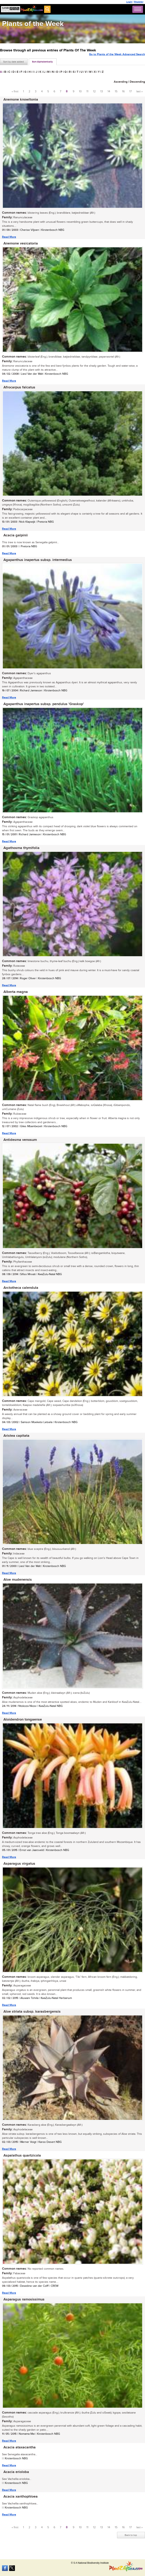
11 (87, 91)
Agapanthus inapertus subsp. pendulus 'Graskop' (43, 704)
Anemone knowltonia (20, 99)
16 (123, 91)
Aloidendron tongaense (22, 1719)
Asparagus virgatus (19, 1863)
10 (80, 91)
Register (138, 1)
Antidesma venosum (20, 1140)
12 (94, 91)
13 (101, 91)
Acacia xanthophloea (20, 2496)
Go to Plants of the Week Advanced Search (117, 54)
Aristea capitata (16, 1436)
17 (130, 91)
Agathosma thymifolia (21, 848)
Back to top (131, 2535)
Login (129, 1)
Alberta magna (15, 992)
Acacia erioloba (16, 2472)
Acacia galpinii (15, 535)
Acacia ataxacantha (19, 2447)
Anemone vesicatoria (20, 243)
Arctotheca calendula (20, 1288)
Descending (137, 81)
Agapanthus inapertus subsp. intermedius (37, 560)
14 (109, 91)
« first (15, 91)
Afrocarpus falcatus (19, 387)
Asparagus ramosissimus (24, 2299)
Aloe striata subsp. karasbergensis (32, 2011)
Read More (9, 237)
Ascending (120, 81)
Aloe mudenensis (17, 1579)
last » (139, 91)
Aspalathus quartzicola (22, 2155)
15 (116, 91)
